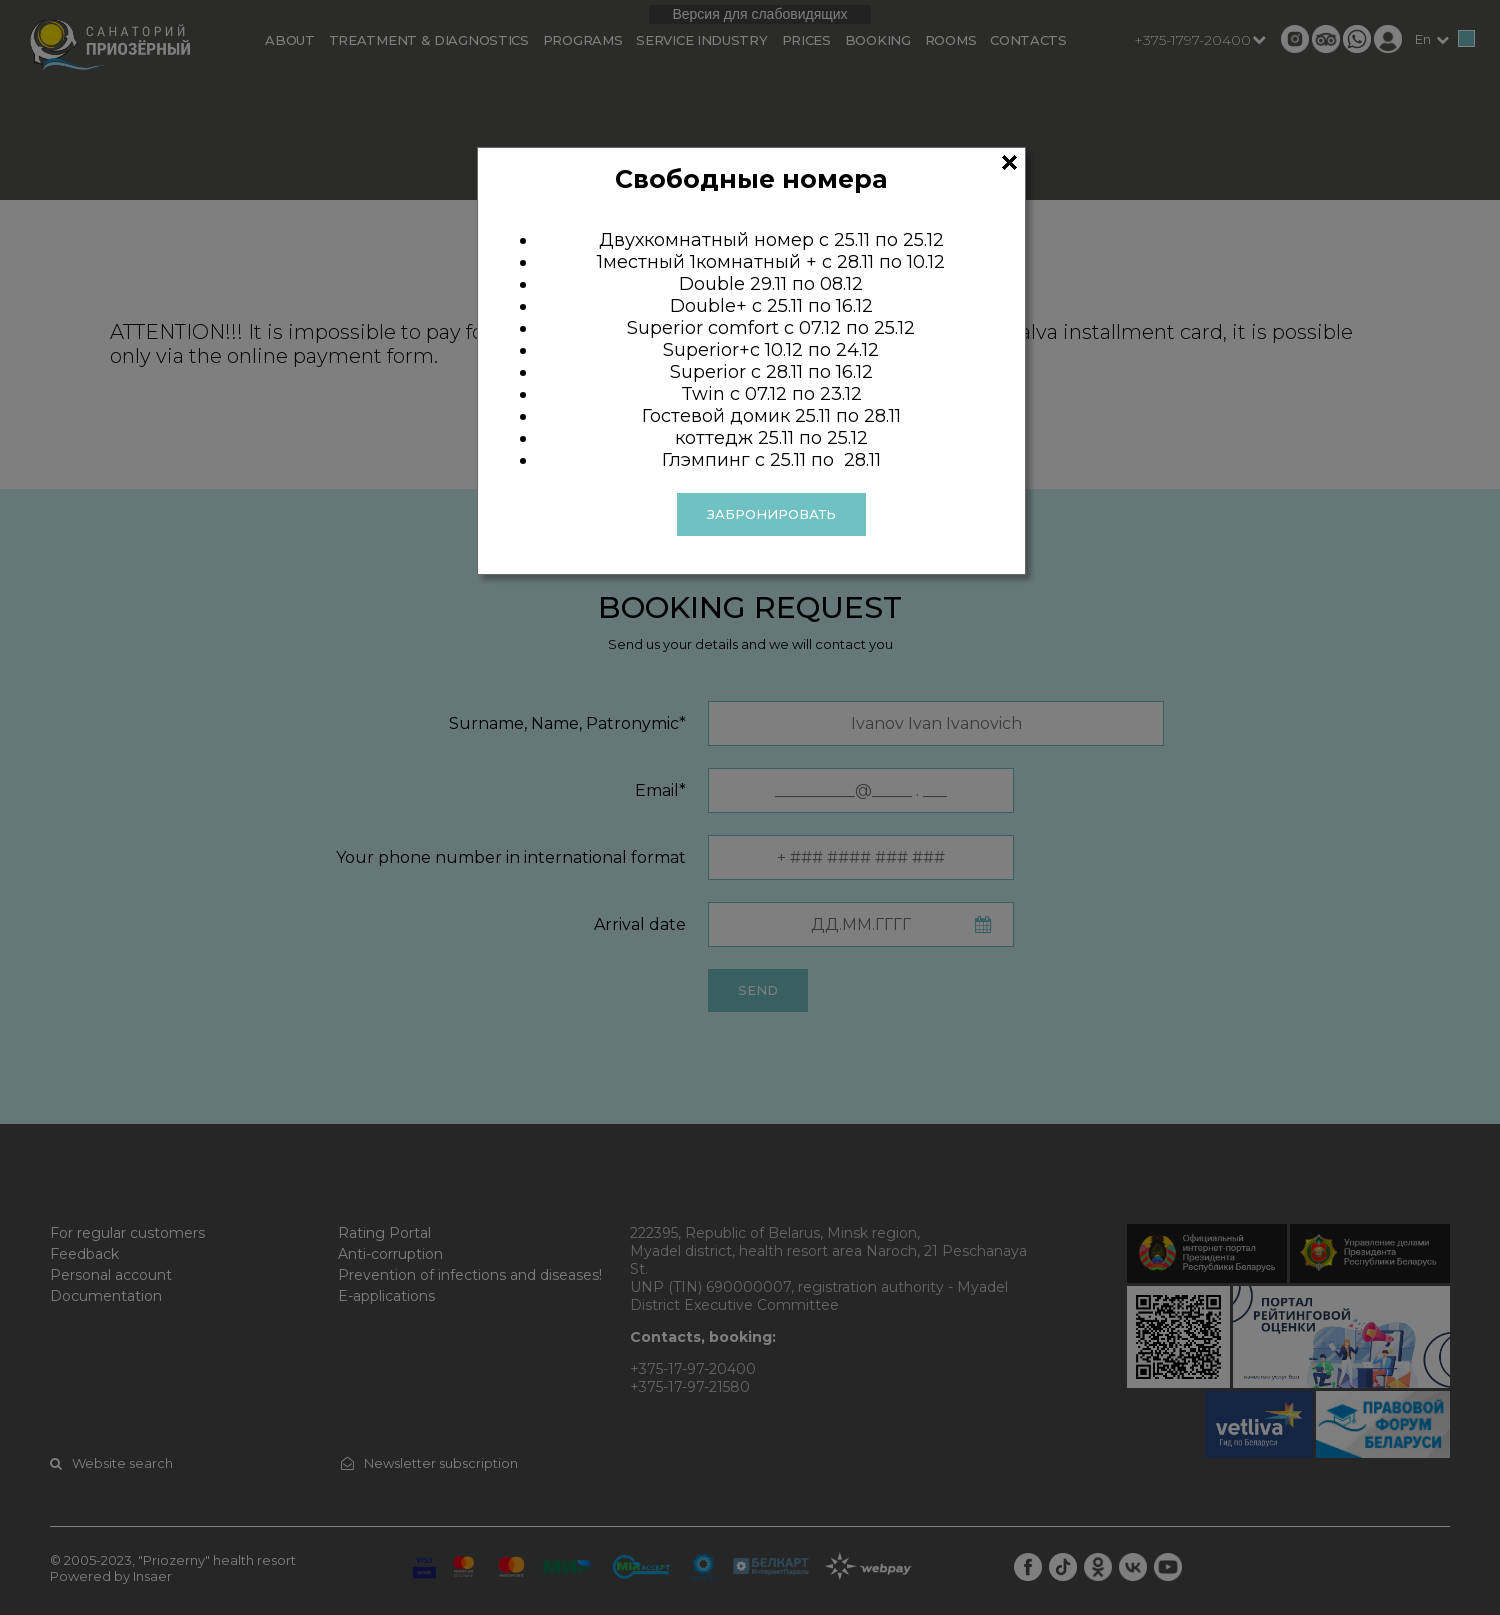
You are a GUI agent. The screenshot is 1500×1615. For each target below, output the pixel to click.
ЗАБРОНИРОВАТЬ (771, 514)
